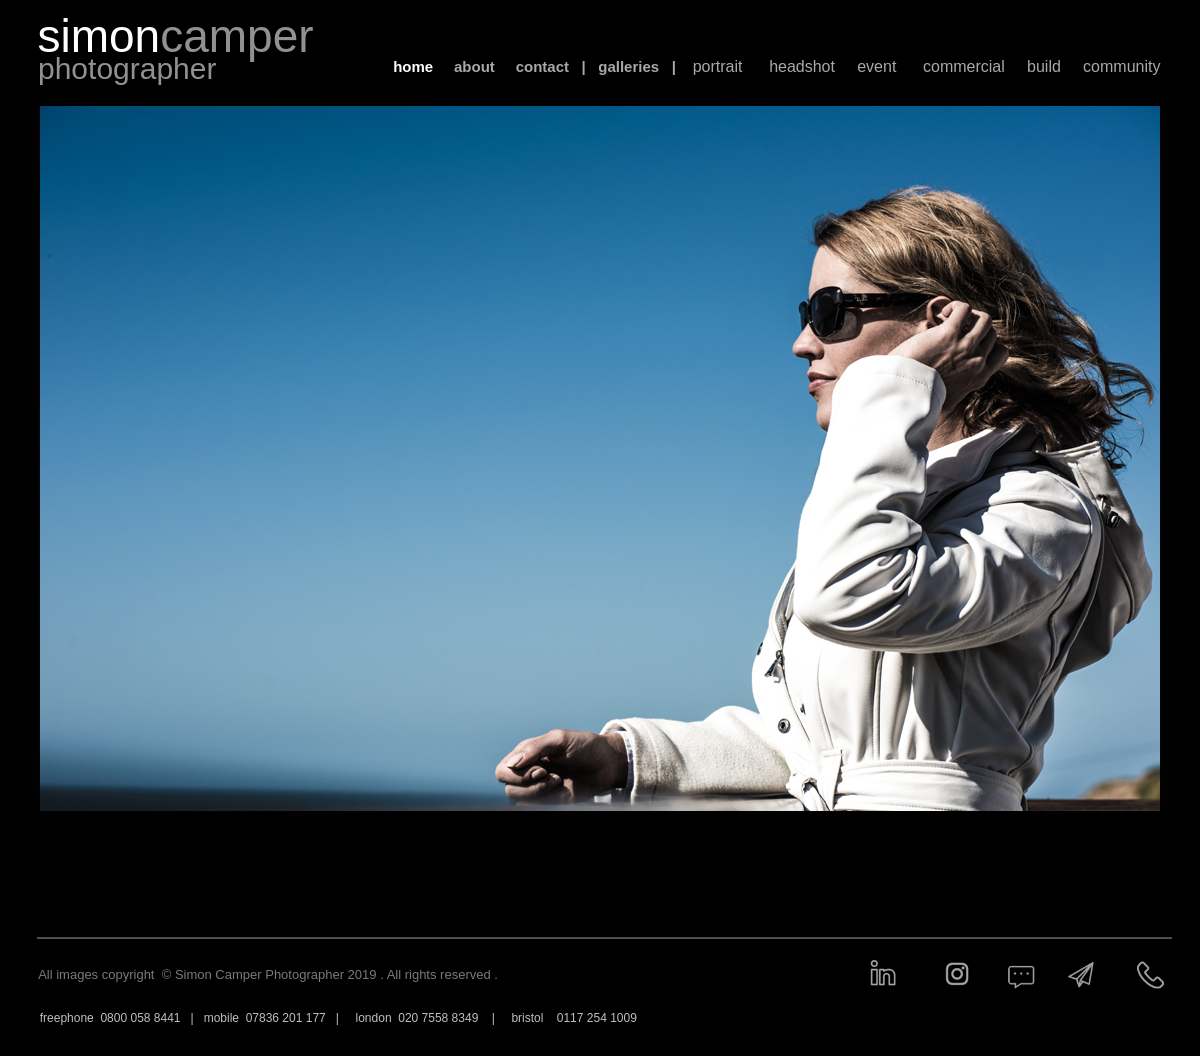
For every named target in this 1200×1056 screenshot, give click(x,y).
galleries (628, 66)
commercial (964, 66)
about (474, 66)
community (1121, 66)
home (413, 66)
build (1044, 66)
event (876, 66)
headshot (802, 66)
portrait (718, 66)
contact (542, 66)
